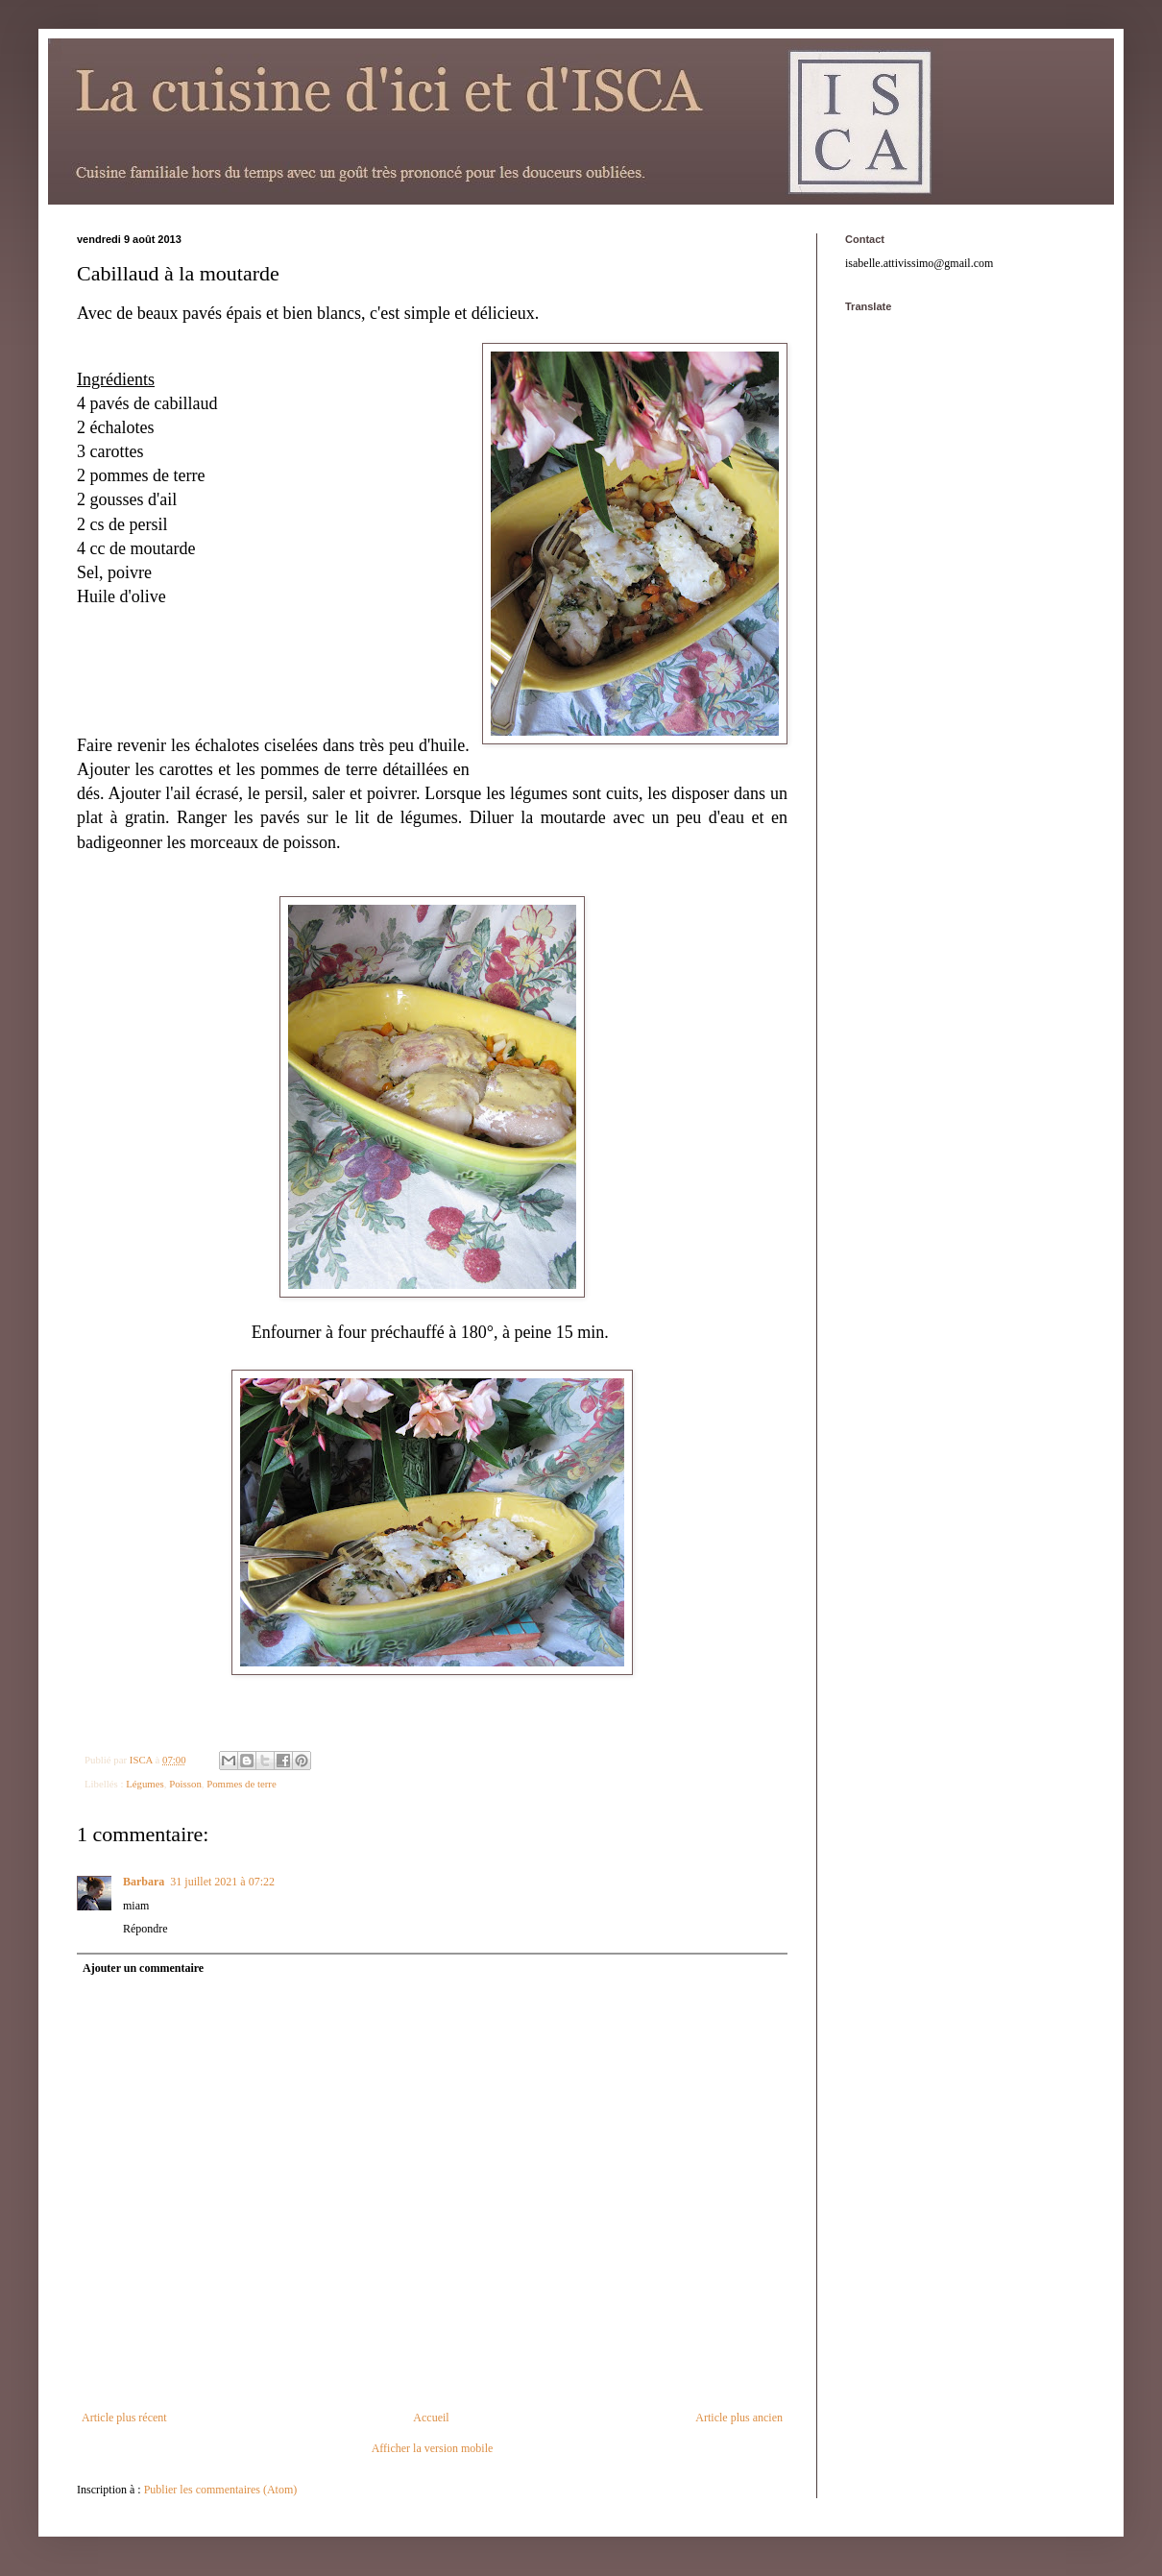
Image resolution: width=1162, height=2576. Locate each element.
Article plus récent (124, 2417)
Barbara (143, 1881)
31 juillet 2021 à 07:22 (222, 1881)
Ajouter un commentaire (143, 1968)
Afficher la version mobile (433, 2448)
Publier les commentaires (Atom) (221, 2489)
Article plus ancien (739, 2417)
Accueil (430, 2417)
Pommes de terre (241, 1783)
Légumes (145, 1783)
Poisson (185, 1783)
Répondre (145, 1928)
